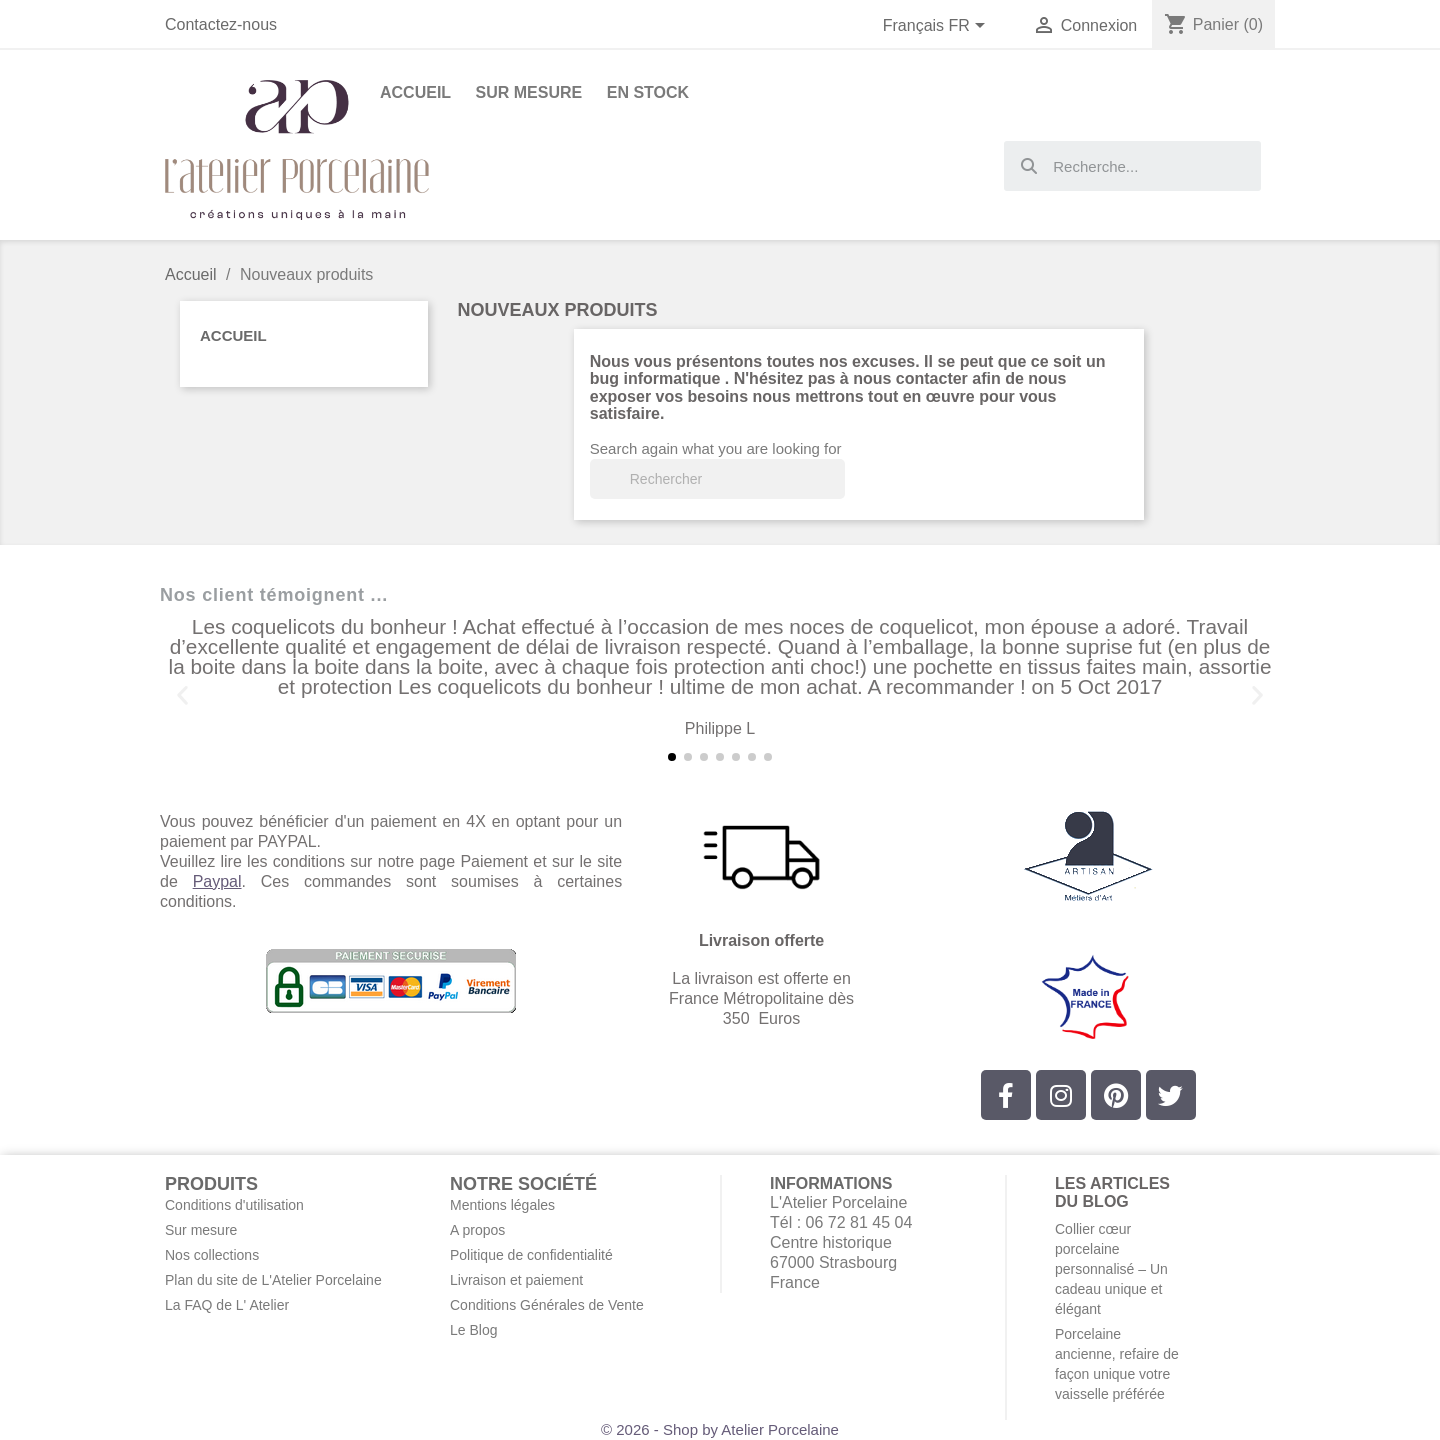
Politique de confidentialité (531, 1255)
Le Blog (473, 1330)
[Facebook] (1006, 1095)
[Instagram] (1061, 1095)
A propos (477, 1230)
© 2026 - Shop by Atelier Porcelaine (720, 1429)
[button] (182, 695)
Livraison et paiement (516, 1280)
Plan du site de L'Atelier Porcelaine (273, 1280)
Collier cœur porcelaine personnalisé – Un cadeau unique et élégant (1111, 1269)
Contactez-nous (221, 24)
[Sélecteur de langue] (938, 27)
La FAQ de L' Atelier (227, 1305)
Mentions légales (502, 1205)
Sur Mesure (529, 92)
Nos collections (212, 1255)
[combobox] (1133, 166)
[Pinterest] (1116, 1095)
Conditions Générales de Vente (547, 1305)
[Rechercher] (717, 479)
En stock (648, 92)
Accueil (233, 335)
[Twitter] (1171, 1095)
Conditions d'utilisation (234, 1205)
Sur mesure (201, 1230)
